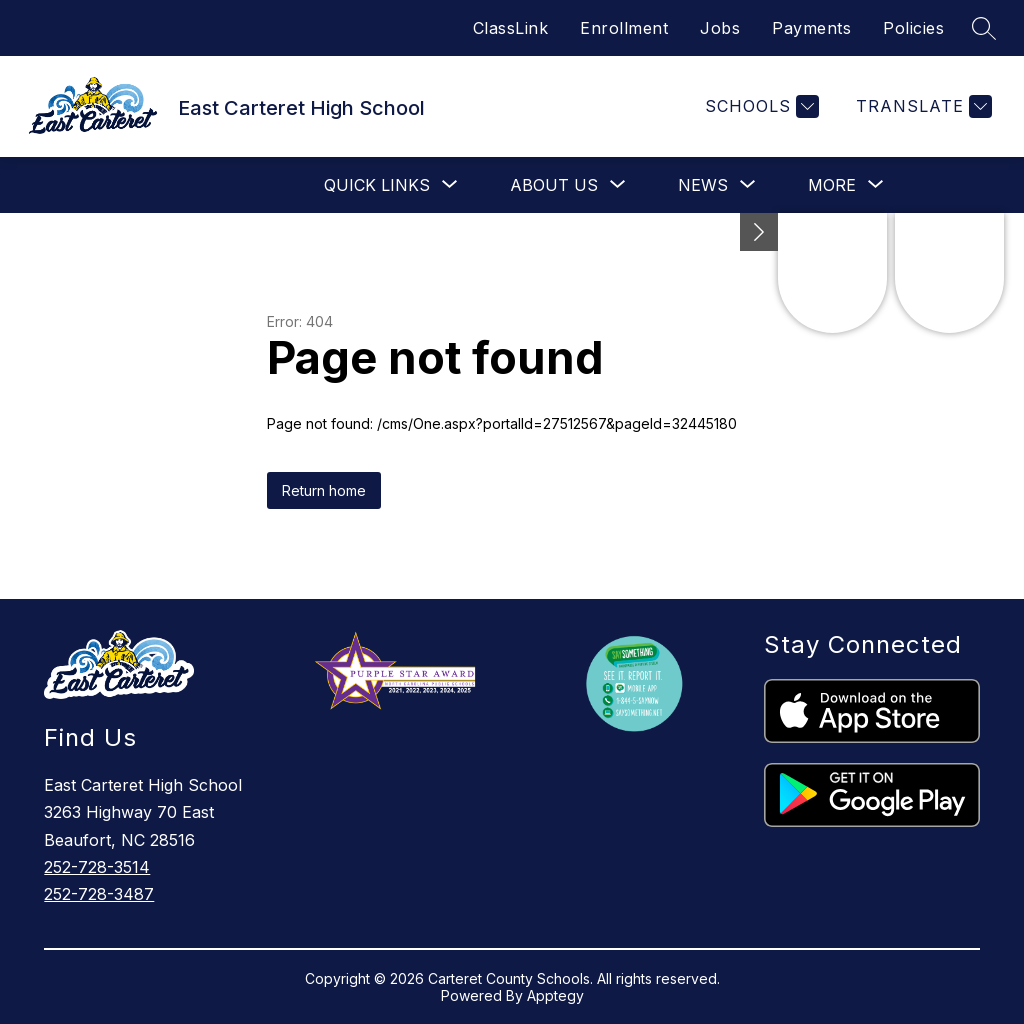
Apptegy (555, 995)
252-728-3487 (99, 894)
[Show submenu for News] (703, 185)
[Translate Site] (921, 106)
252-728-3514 (97, 867)
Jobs (720, 28)
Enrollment (624, 28)
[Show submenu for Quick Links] (377, 185)
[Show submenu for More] (832, 185)
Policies (913, 28)
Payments (811, 28)
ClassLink (511, 28)
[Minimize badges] (759, 232)
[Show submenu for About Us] (554, 185)
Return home (324, 490)
